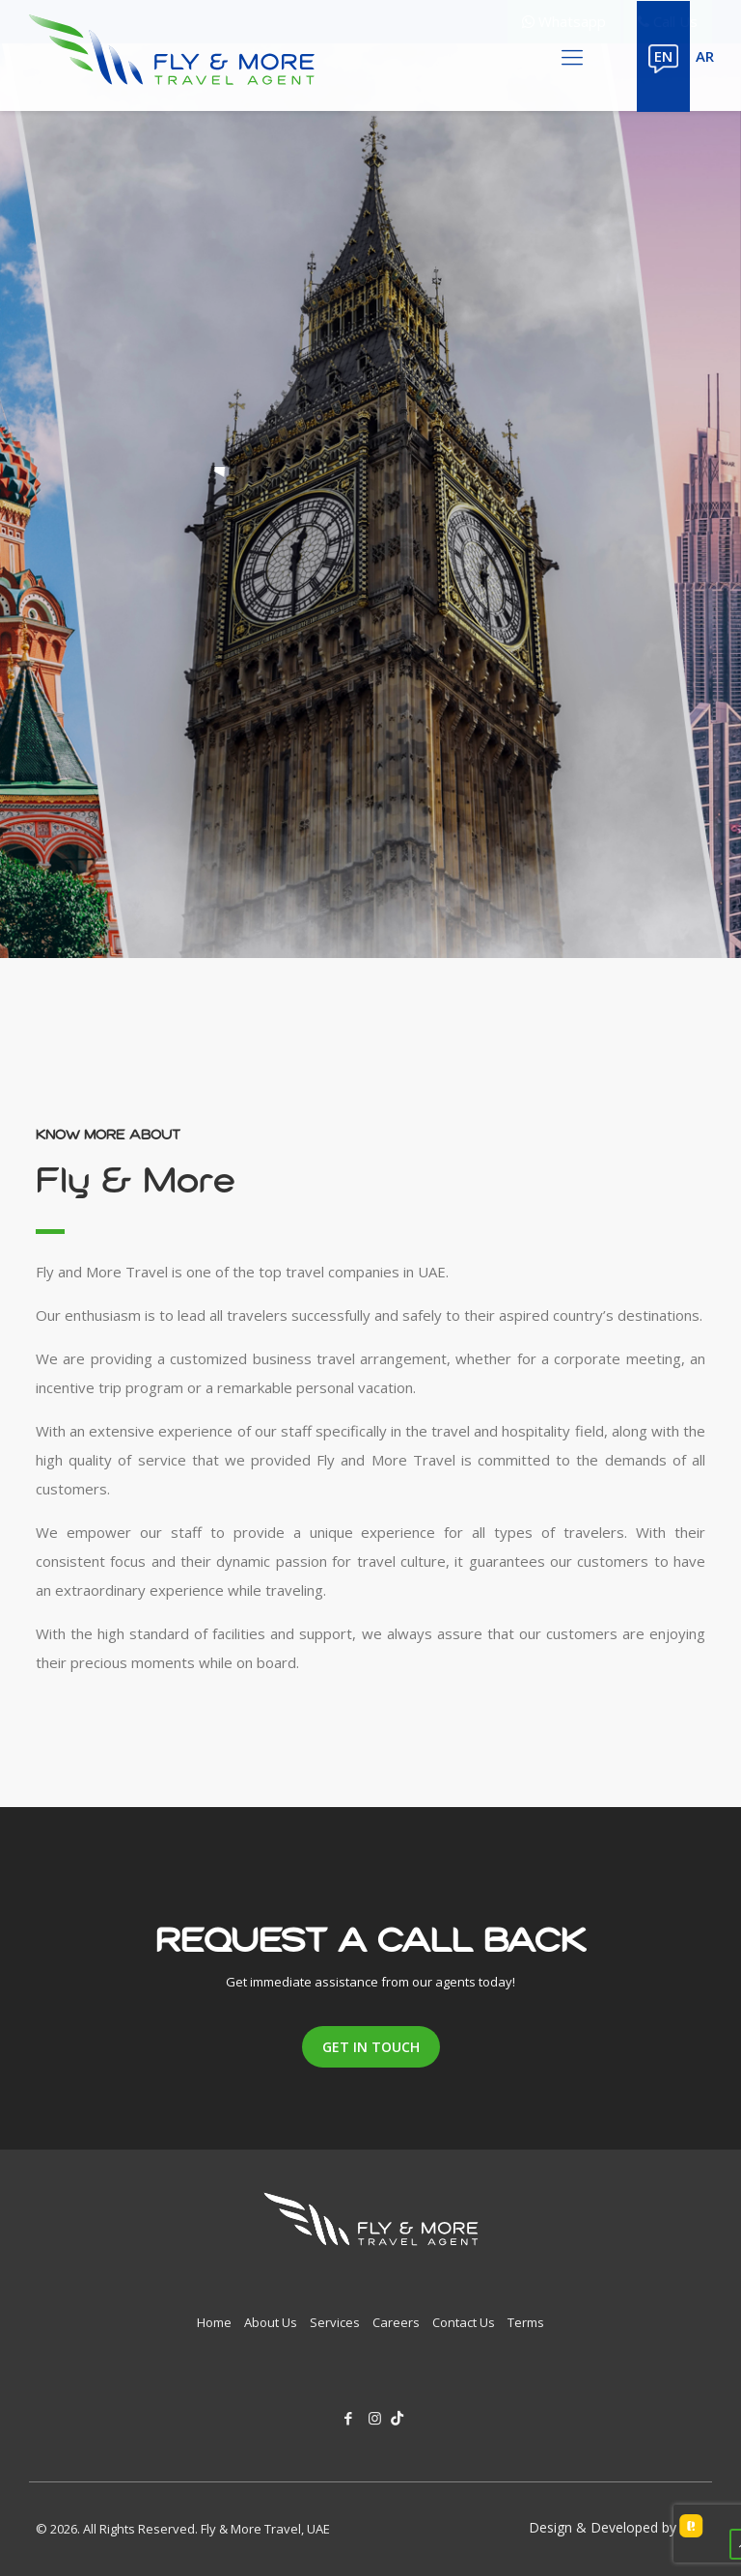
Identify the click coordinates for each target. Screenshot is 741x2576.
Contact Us (463, 2322)
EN (663, 56)
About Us (270, 2322)
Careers (396, 2322)
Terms (526, 2322)
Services (335, 2322)
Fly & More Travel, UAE (265, 2528)
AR (705, 56)
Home (214, 2322)
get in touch (371, 2047)
